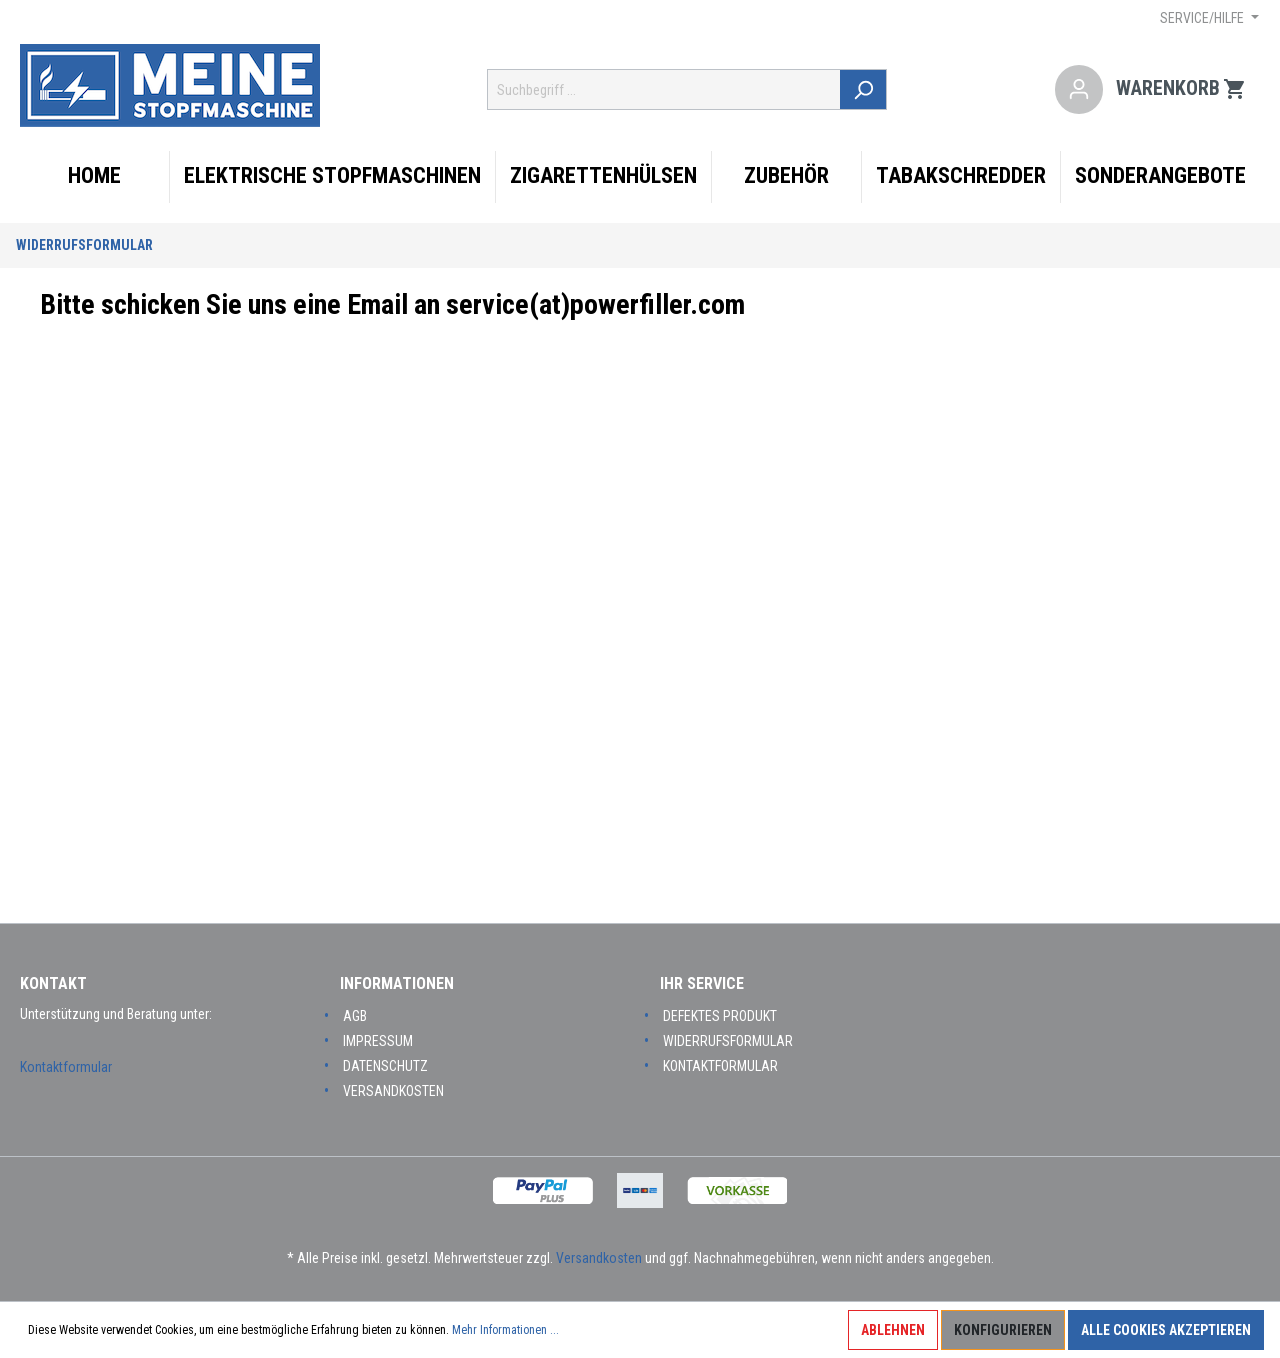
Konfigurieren (1003, 1330)
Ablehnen (893, 1330)
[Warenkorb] (1181, 90)
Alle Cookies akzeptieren (1166, 1330)
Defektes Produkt (720, 1016)
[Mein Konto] (1079, 90)
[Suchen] (864, 89)
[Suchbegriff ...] (665, 89)
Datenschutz (385, 1066)
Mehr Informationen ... (505, 1330)
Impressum (378, 1041)
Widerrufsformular (84, 245)
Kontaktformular (66, 1067)
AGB (355, 1016)
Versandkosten (393, 1091)
